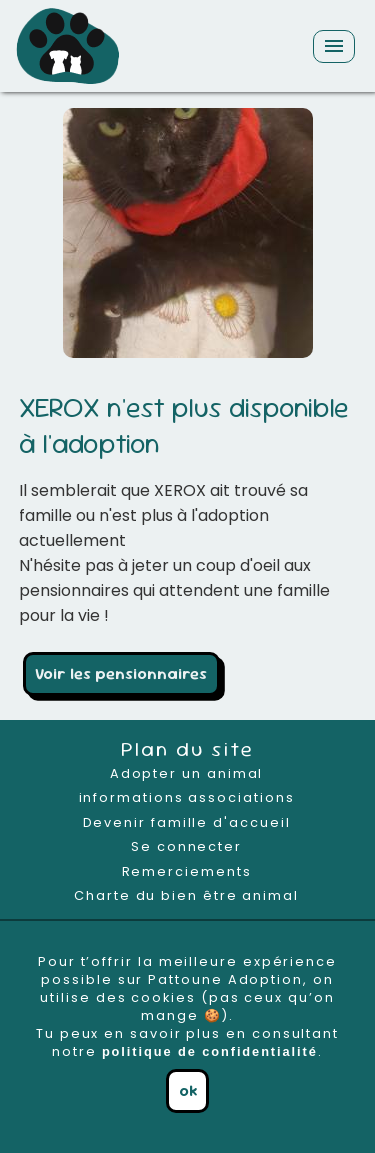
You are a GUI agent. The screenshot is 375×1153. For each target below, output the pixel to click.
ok (188, 1090)
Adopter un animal (187, 773)
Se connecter (186, 846)
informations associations (187, 797)
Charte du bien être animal (186, 895)
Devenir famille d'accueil (187, 822)
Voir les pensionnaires (121, 673)
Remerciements (187, 871)
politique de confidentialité (210, 1051)
